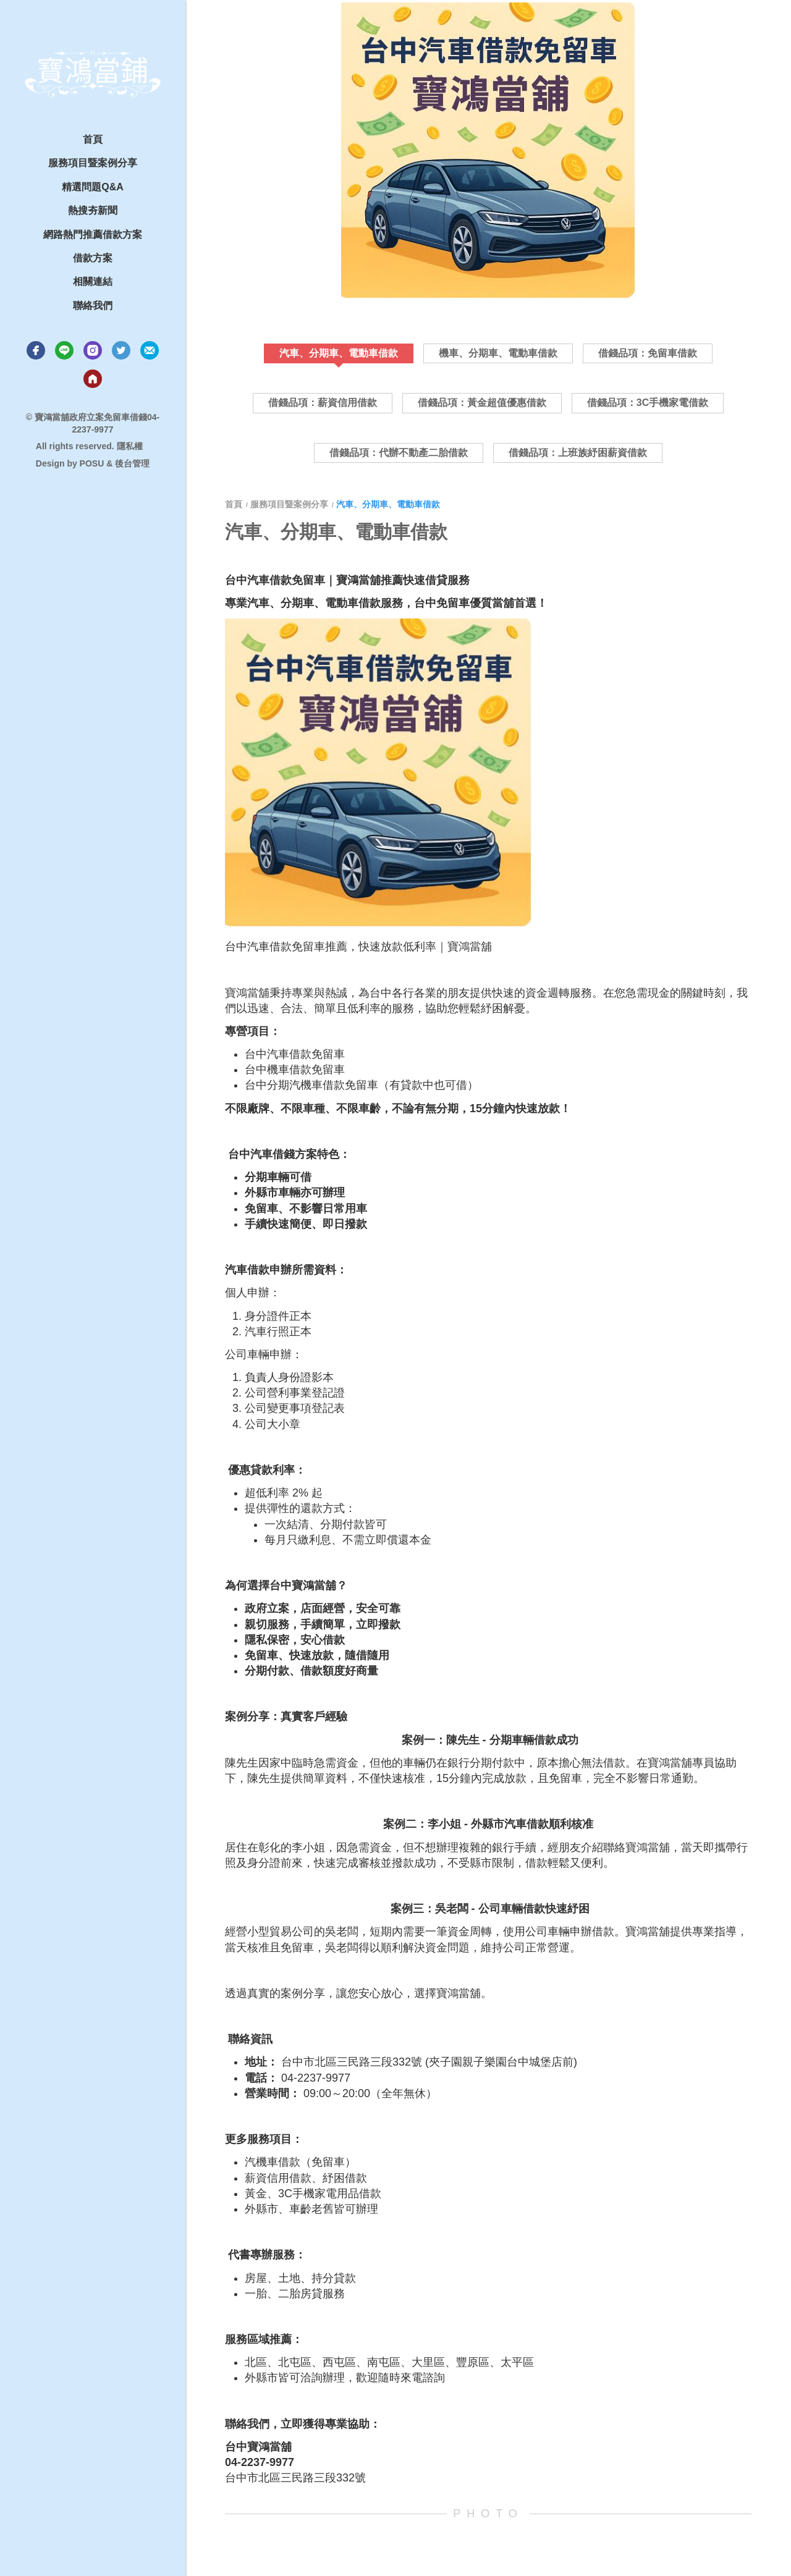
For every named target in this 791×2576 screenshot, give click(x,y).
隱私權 (130, 446)
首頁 (235, 504)
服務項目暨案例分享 (289, 504)
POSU (92, 463)
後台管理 (132, 463)
